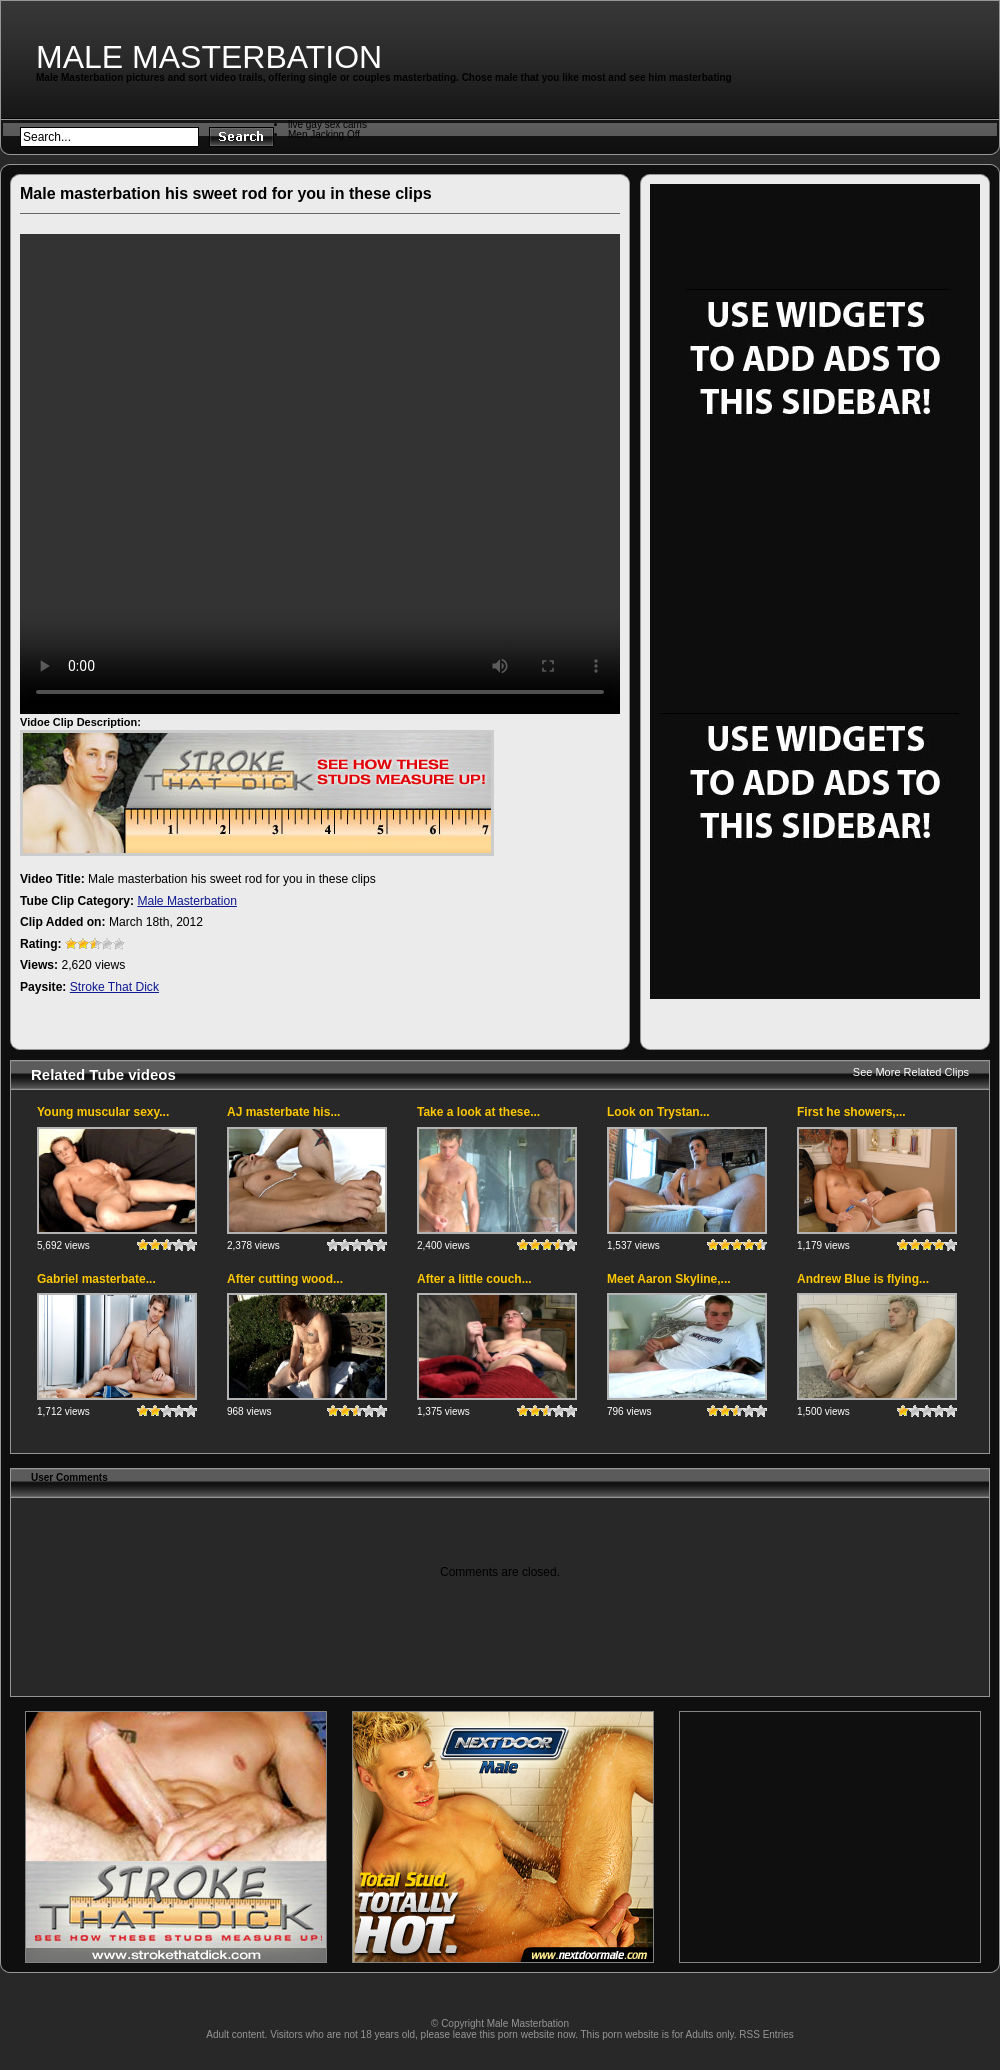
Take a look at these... (478, 1112)
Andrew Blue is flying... (863, 1279)
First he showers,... (851, 1112)
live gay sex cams (327, 124)
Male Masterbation (209, 57)
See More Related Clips (911, 1072)
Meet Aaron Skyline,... (669, 1279)
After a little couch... (474, 1279)
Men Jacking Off (324, 134)
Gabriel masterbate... (96, 1279)
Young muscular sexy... (103, 1112)
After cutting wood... (285, 1279)
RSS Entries (766, 2034)
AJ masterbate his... (283, 1112)
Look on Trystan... (658, 1112)
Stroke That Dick (114, 987)
